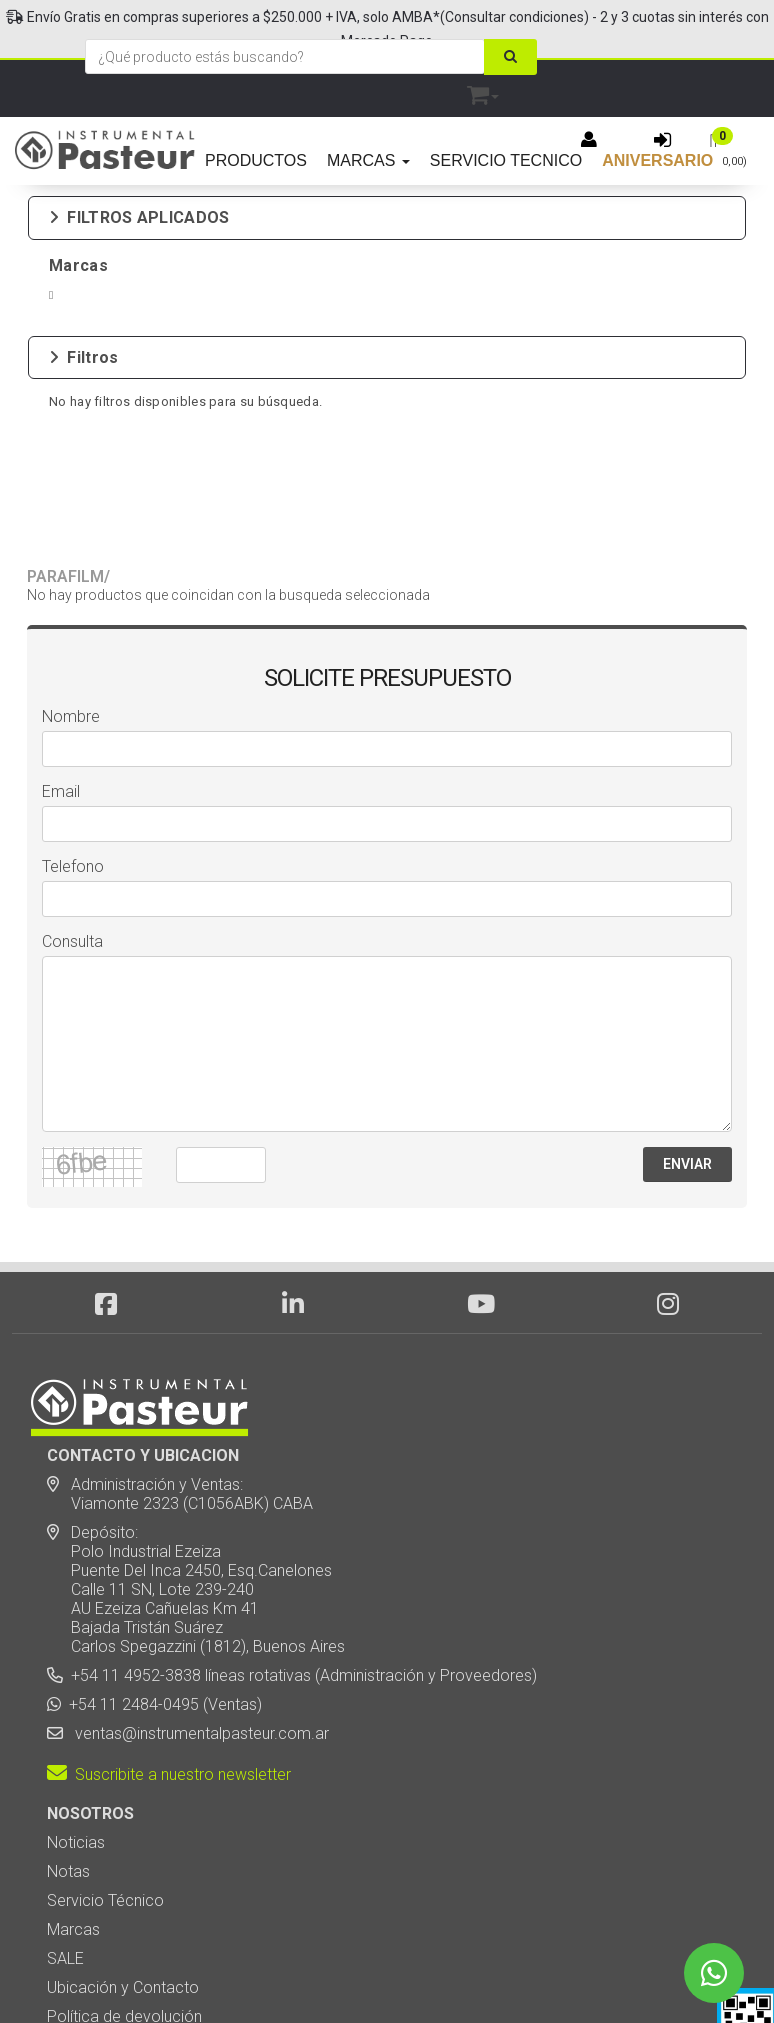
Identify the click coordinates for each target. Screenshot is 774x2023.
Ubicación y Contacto (123, 1836)
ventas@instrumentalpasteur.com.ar (198, 1582)
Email (61, 640)
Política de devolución (124, 1865)
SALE (65, 1807)
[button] (483, 91)
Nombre (71, 565)
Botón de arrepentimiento (137, 1894)
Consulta (72, 790)
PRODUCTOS (256, 160)
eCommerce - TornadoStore (306, 1973)
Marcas (73, 1778)
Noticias (76, 1691)
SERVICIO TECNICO (506, 160)
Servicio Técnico (105, 1749)
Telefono (73, 715)
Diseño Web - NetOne (173, 1973)
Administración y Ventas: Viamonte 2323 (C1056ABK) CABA (180, 1343)
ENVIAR (687, 1013)
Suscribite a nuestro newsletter (169, 1623)
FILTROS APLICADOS (139, 218)
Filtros (83, 341)
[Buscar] (510, 57)
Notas (68, 1720)
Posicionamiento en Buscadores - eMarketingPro (509, 1973)
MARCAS (368, 160)
